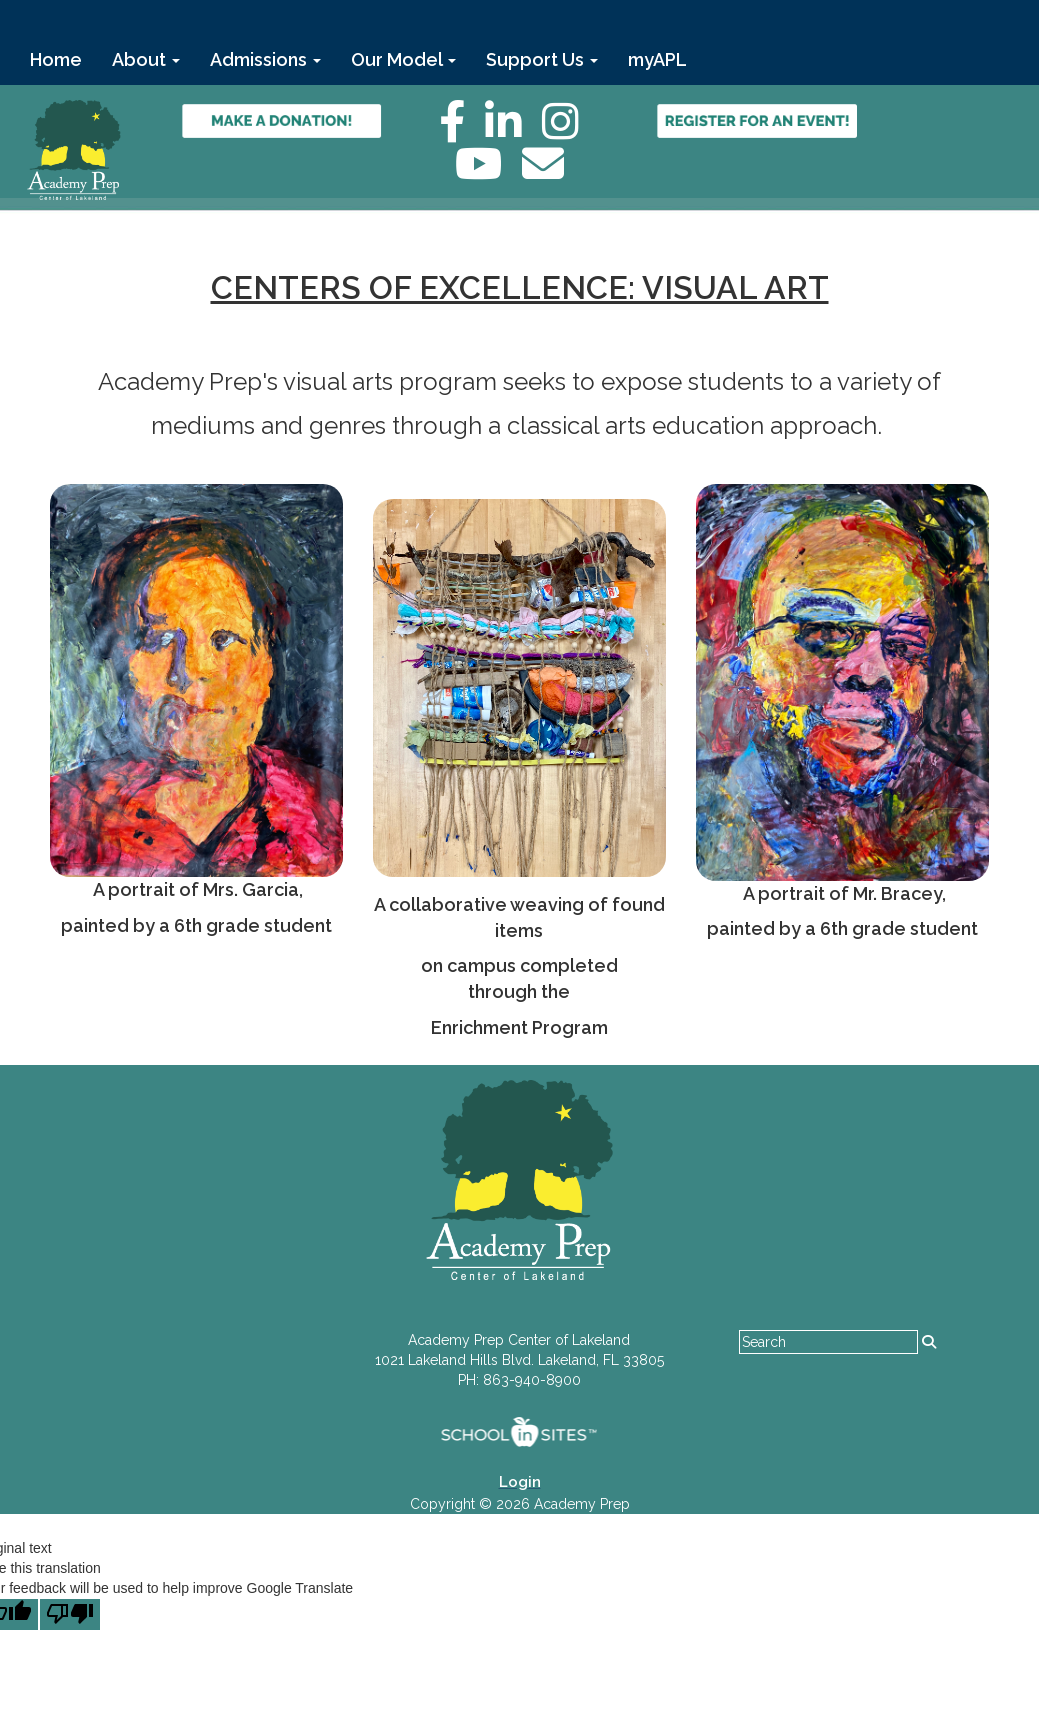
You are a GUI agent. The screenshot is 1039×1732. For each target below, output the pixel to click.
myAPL (657, 59)
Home (56, 59)
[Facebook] (462, 132)
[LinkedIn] (513, 132)
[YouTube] (488, 174)
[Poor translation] (70, 1614)
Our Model (403, 59)
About (146, 59)
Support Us (542, 59)
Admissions (265, 59)
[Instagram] (570, 132)
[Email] (553, 174)
